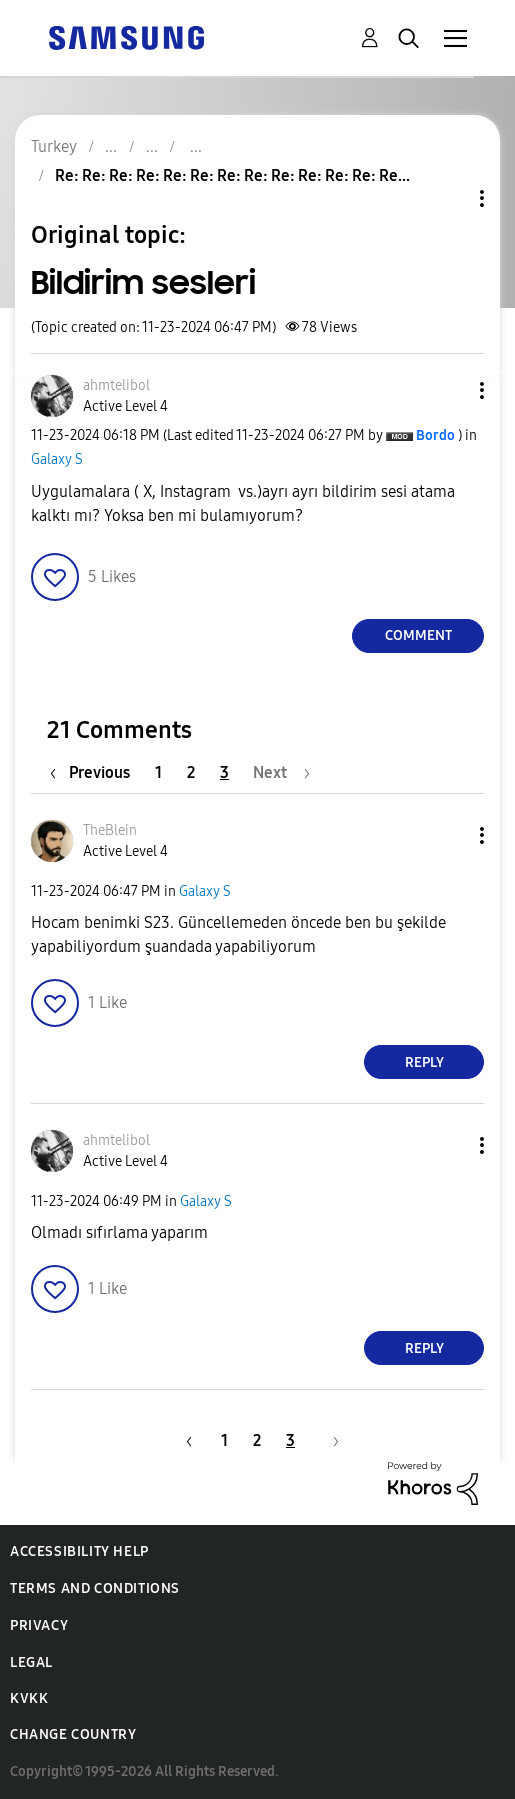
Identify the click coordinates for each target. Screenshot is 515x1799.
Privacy (39, 1625)
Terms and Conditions (95, 1588)
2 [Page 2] (191, 772)
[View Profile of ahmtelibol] (116, 385)
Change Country (73, 1734)
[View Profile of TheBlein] (110, 830)
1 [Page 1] (158, 772)
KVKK (29, 1698)
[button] (449, 390)
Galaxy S (57, 459)
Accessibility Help (79, 1551)
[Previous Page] (95, 772)
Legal (31, 1662)
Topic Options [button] (448, 198)
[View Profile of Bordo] (435, 435)
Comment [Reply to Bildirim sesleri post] (418, 635)
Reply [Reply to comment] (424, 1062)
